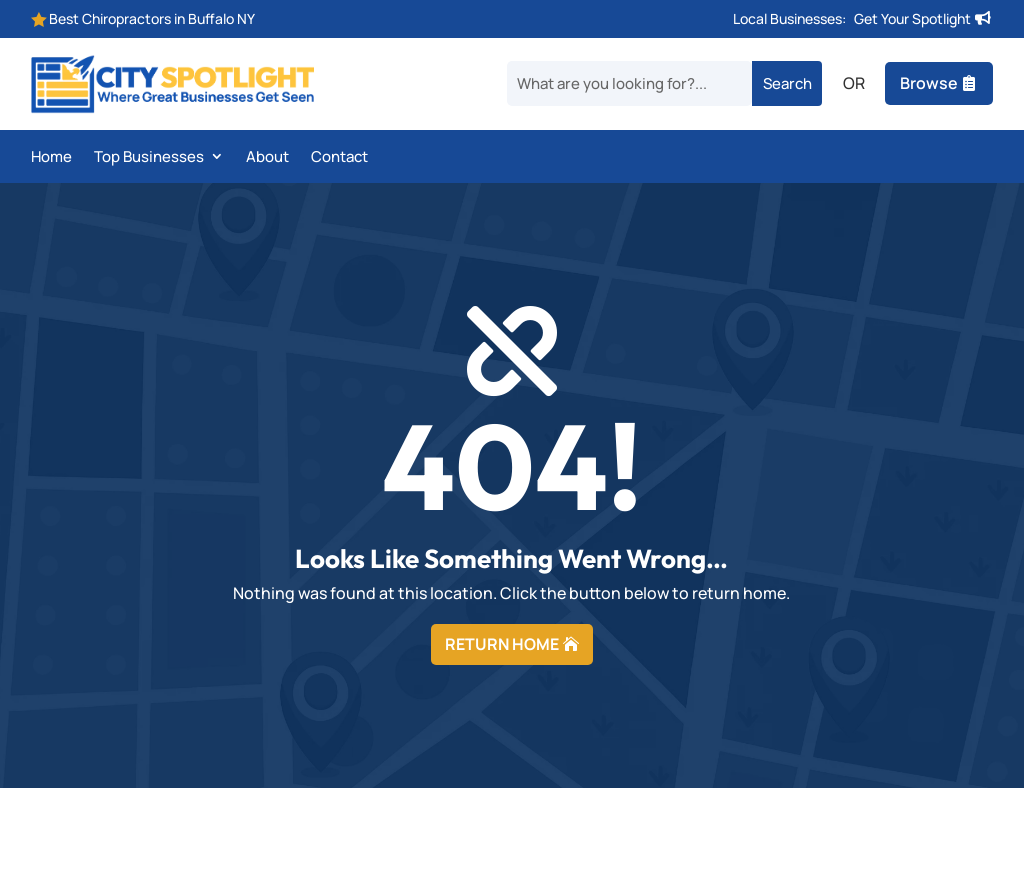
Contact (339, 158)
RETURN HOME (502, 644)
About (267, 158)
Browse (929, 83)
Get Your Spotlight (912, 18)
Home (51, 158)
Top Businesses (149, 158)
